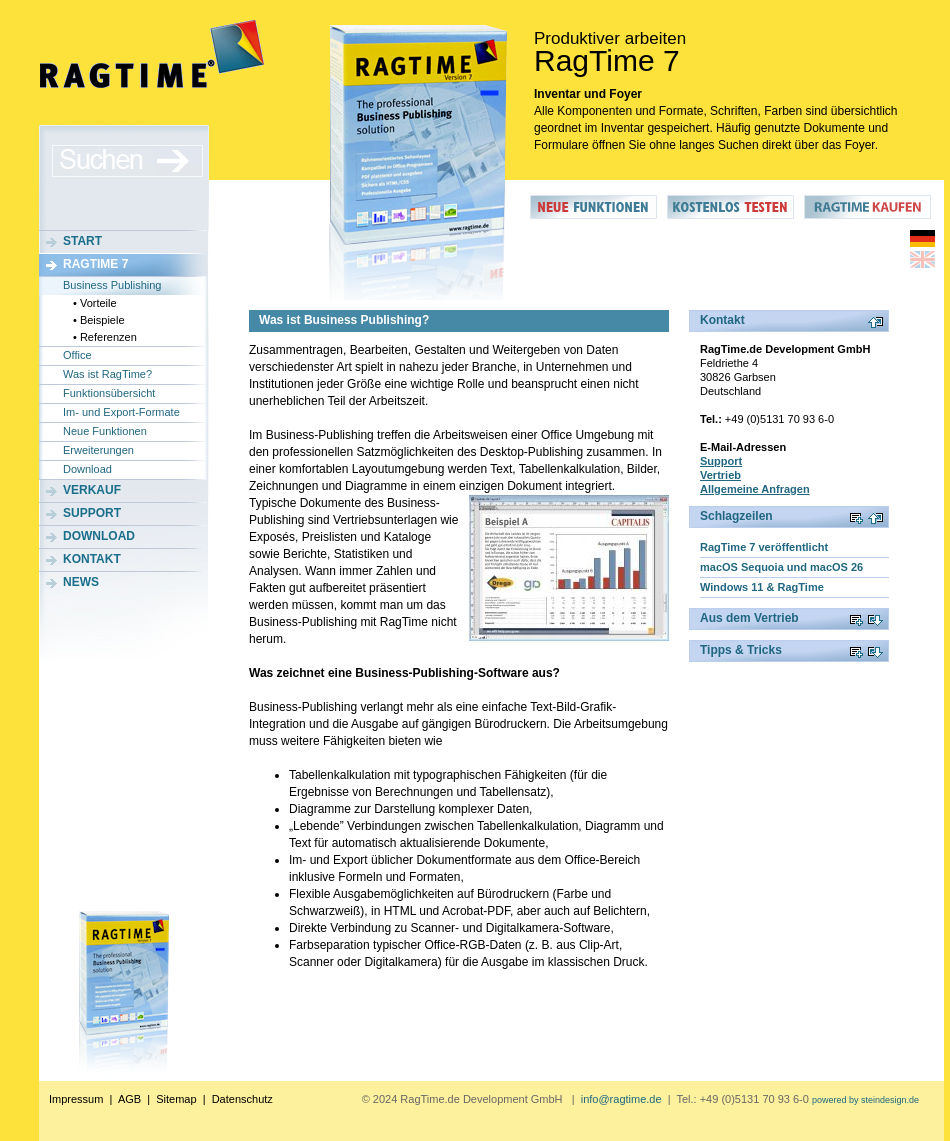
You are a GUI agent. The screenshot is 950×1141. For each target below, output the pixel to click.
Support (92, 513)
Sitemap (176, 1099)
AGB (129, 1099)
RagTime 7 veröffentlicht (764, 547)
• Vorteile (95, 303)
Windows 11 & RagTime (762, 587)
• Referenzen (105, 337)
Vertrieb (720, 475)
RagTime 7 (95, 264)
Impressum (76, 1099)
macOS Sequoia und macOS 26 (781, 567)
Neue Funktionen (105, 431)
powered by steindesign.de (865, 1100)
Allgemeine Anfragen (755, 489)
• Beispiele (99, 320)
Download (87, 469)
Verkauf (92, 490)
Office (77, 355)
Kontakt (92, 559)
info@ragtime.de (621, 1099)
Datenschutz (242, 1099)
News (81, 582)
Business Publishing (112, 285)
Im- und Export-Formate (121, 412)
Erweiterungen (98, 450)
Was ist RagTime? (107, 374)
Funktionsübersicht (109, 393)
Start (82, 241)
